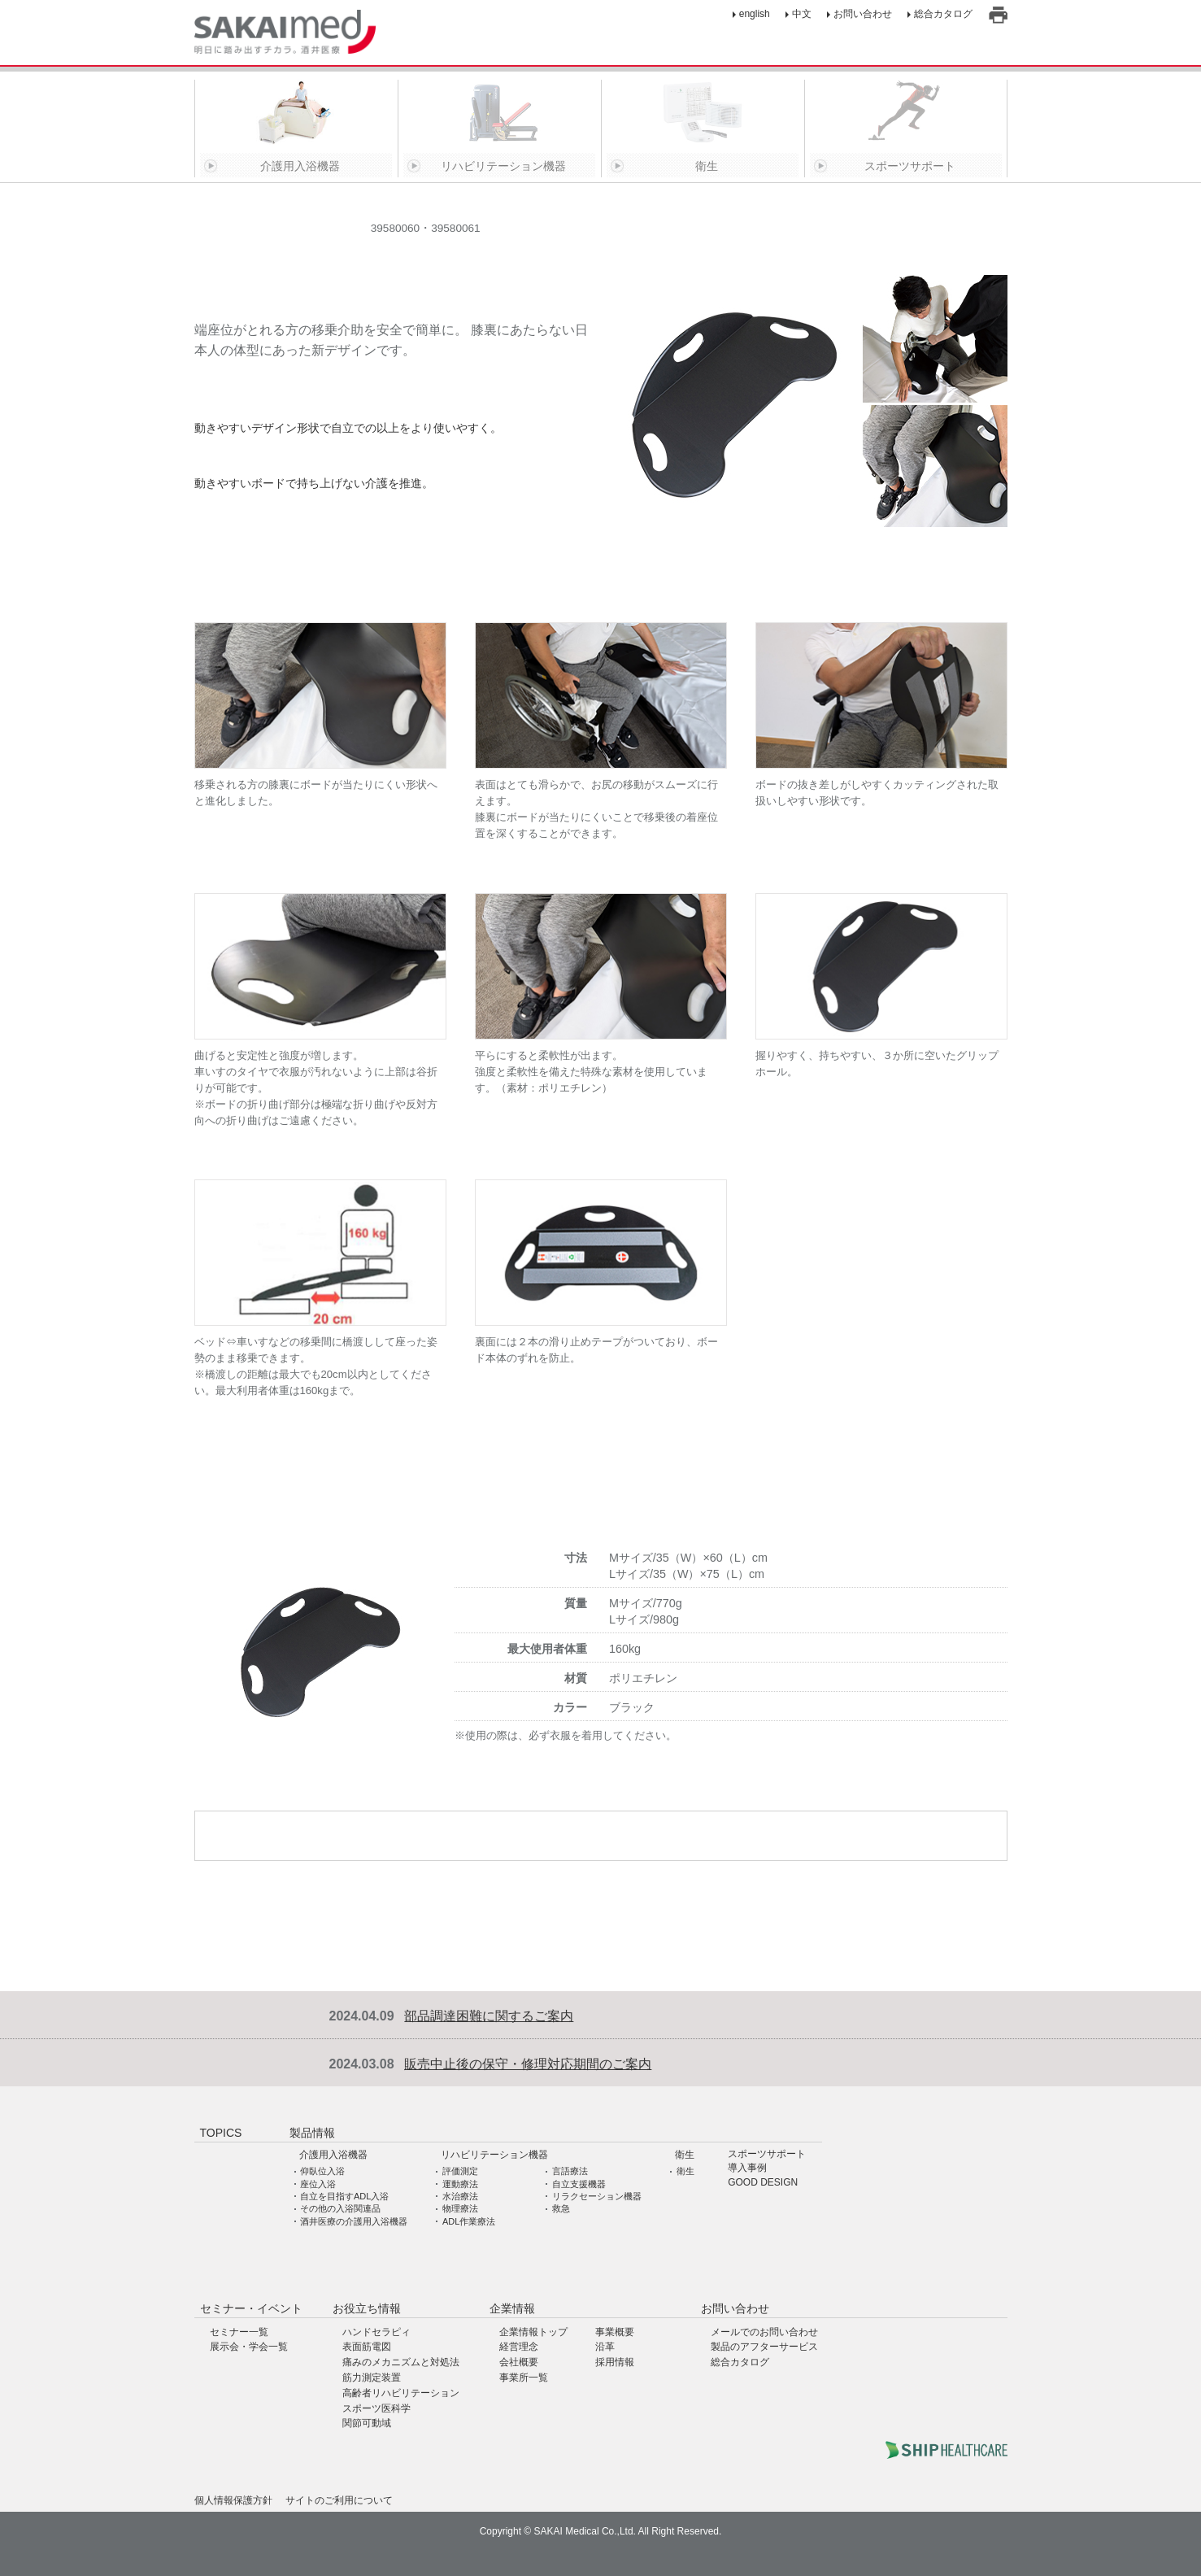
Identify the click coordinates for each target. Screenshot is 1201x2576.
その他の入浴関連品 (340, 2208)
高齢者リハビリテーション (400, 2393)
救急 (561, 2208)
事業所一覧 (523, 2377)
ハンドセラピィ (376, 2332)
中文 (802, 14)
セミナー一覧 (239, 2332)
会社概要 (518, 2362)
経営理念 (518, 2346)
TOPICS (221, 2132)
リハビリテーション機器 (494, 2154)
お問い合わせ (862, 14)
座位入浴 (318, 2184)
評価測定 (460, 2171)
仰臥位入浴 (322, 2171)
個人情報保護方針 (233, 2500)
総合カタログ (943, 14)
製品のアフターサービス (764, 2346)
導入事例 (747, 2168)
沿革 (605, 2346)
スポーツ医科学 (376, 2408)
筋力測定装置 (371, 2377)
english (754, 14)
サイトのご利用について (339, 2500)
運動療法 (460, 2184)
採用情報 (614, 2362)
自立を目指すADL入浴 (344, 2196)
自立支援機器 (579, 2184)
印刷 (998, 15)
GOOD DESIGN (763, 2182)
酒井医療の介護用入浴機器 (353, 2221)
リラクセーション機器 (597, 2196)
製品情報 (312, 2132)
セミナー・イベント (251, 2308)
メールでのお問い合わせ (764, 2332)
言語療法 (570, 2171)
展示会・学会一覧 (249, 2346)
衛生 (684, 2154)
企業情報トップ (533, 2332)
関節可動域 (366, 2423)
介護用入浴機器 (333, 2154)
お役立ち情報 (367, 2308)
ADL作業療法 (468, 2221)
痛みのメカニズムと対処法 (400, 2362)
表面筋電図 (366, 2346)
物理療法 (460, 2208)
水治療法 (460, 2196)
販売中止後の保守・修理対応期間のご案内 (527, 2064)
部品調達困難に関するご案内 (488, 2016)
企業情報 (512, 2308)
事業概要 (614, 2332)
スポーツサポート (767, 2154)
